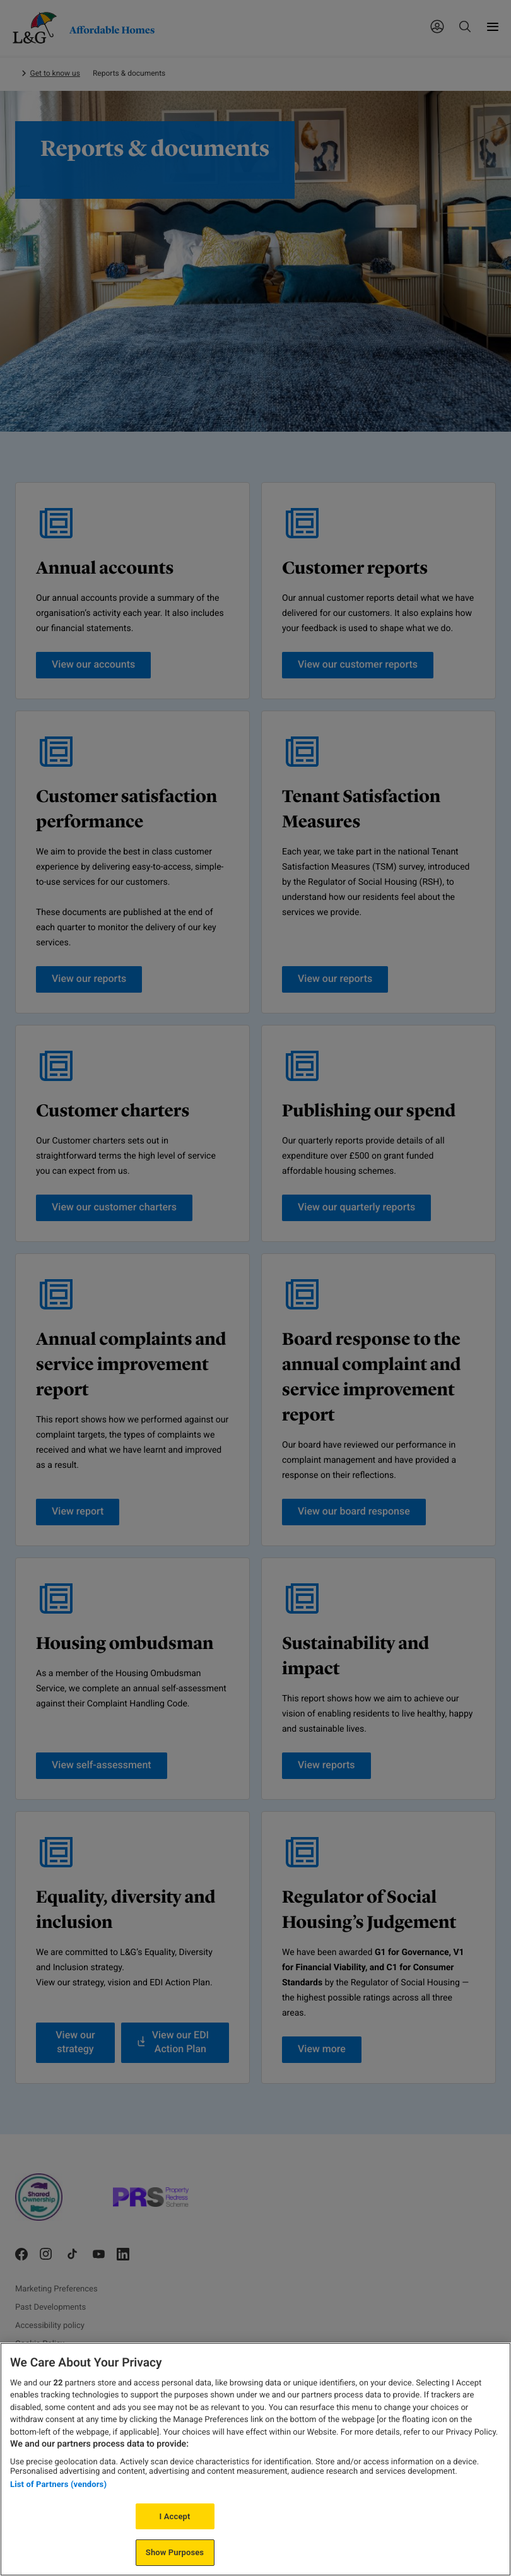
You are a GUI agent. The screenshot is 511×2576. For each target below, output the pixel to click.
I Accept (175, 2516)
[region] (255, 2459)
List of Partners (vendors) (58, 2484)
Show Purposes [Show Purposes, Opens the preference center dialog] (175, 2552)
